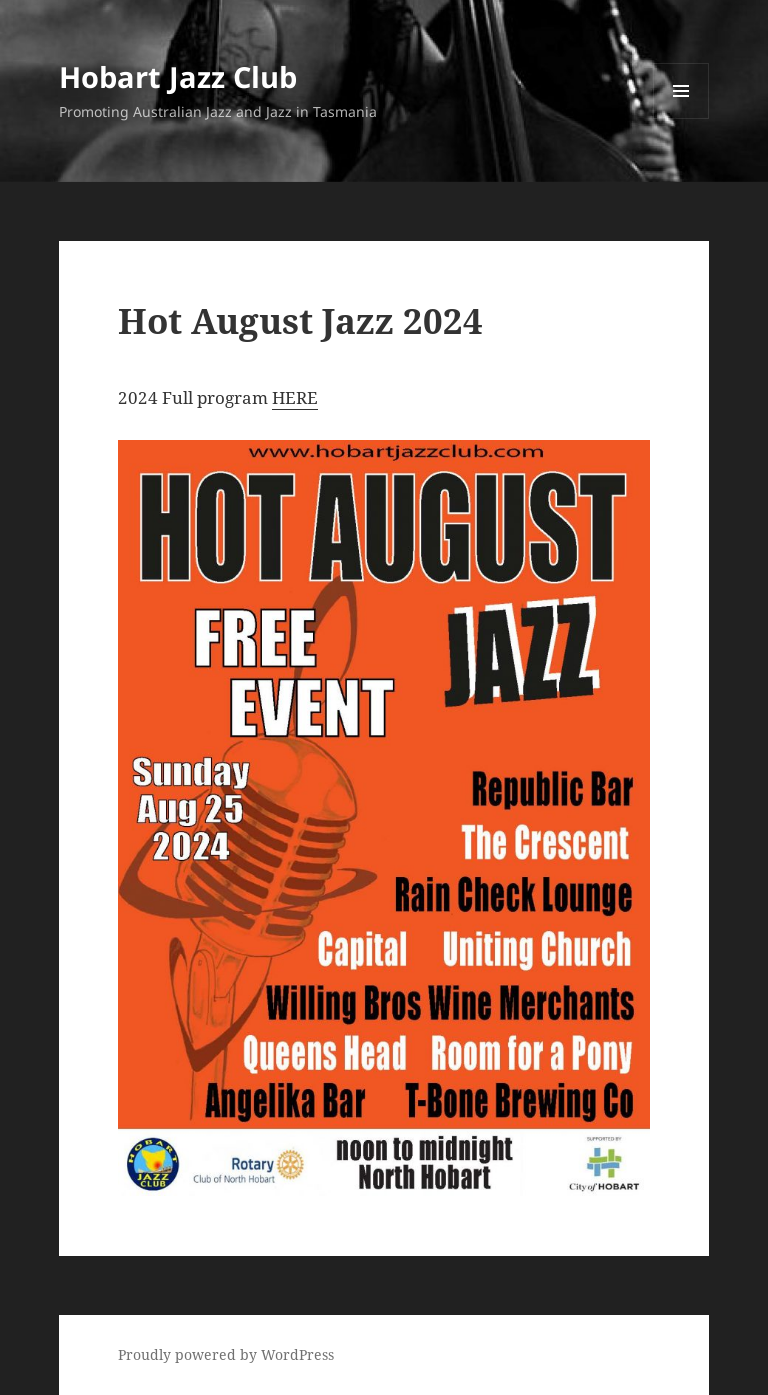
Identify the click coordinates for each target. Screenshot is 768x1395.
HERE (295, 397)
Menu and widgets (681, 118)
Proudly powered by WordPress (226, 1354)
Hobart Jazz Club (178, 76)
